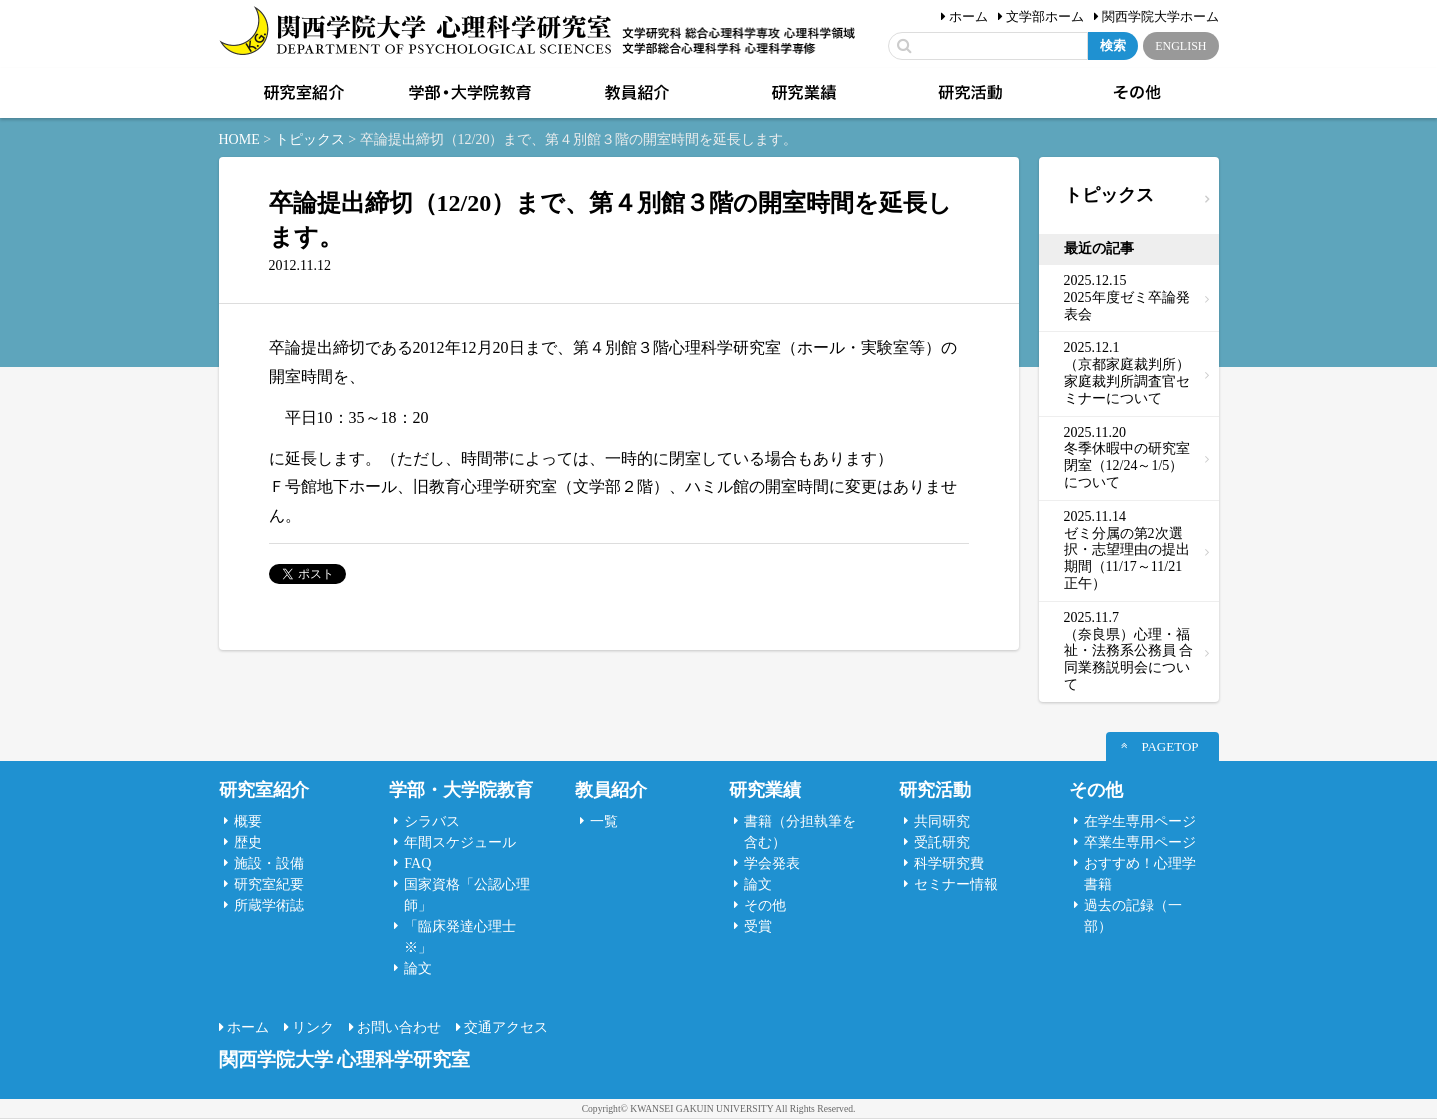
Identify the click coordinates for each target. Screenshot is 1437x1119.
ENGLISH (1180, 46)
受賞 (758, 926)
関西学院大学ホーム (1160, 16)
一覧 (604, 821)
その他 (1135, 93)
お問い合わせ (399, 1027)
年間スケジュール (460, 842)
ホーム (968, 16)
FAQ (417, 863)
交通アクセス (506, 1027)
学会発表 (772, 863)
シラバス (432, 821)
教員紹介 (635, 93)
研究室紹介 (302, 93)
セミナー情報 (956, 884)
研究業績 (802, 93)
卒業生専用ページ (1140, 842)
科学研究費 (949, 863)
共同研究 (942, 821)
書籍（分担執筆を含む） (800, 832)
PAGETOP (1169, 746)
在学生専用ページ (1140, 821)
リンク (313, 1027)
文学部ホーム (1045, 16)
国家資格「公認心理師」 (467, 895)
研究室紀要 (269, 884)
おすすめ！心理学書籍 (1140, 874)
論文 (418, 968)
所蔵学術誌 (269, 905)
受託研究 (942, 842)
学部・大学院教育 (468, 93)
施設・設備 (269, 863)
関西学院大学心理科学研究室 (415, 32)
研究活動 (969, 93)
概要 (248, 821)
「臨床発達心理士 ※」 (460, 937)
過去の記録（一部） (1133, 916)
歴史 (248, 842)
